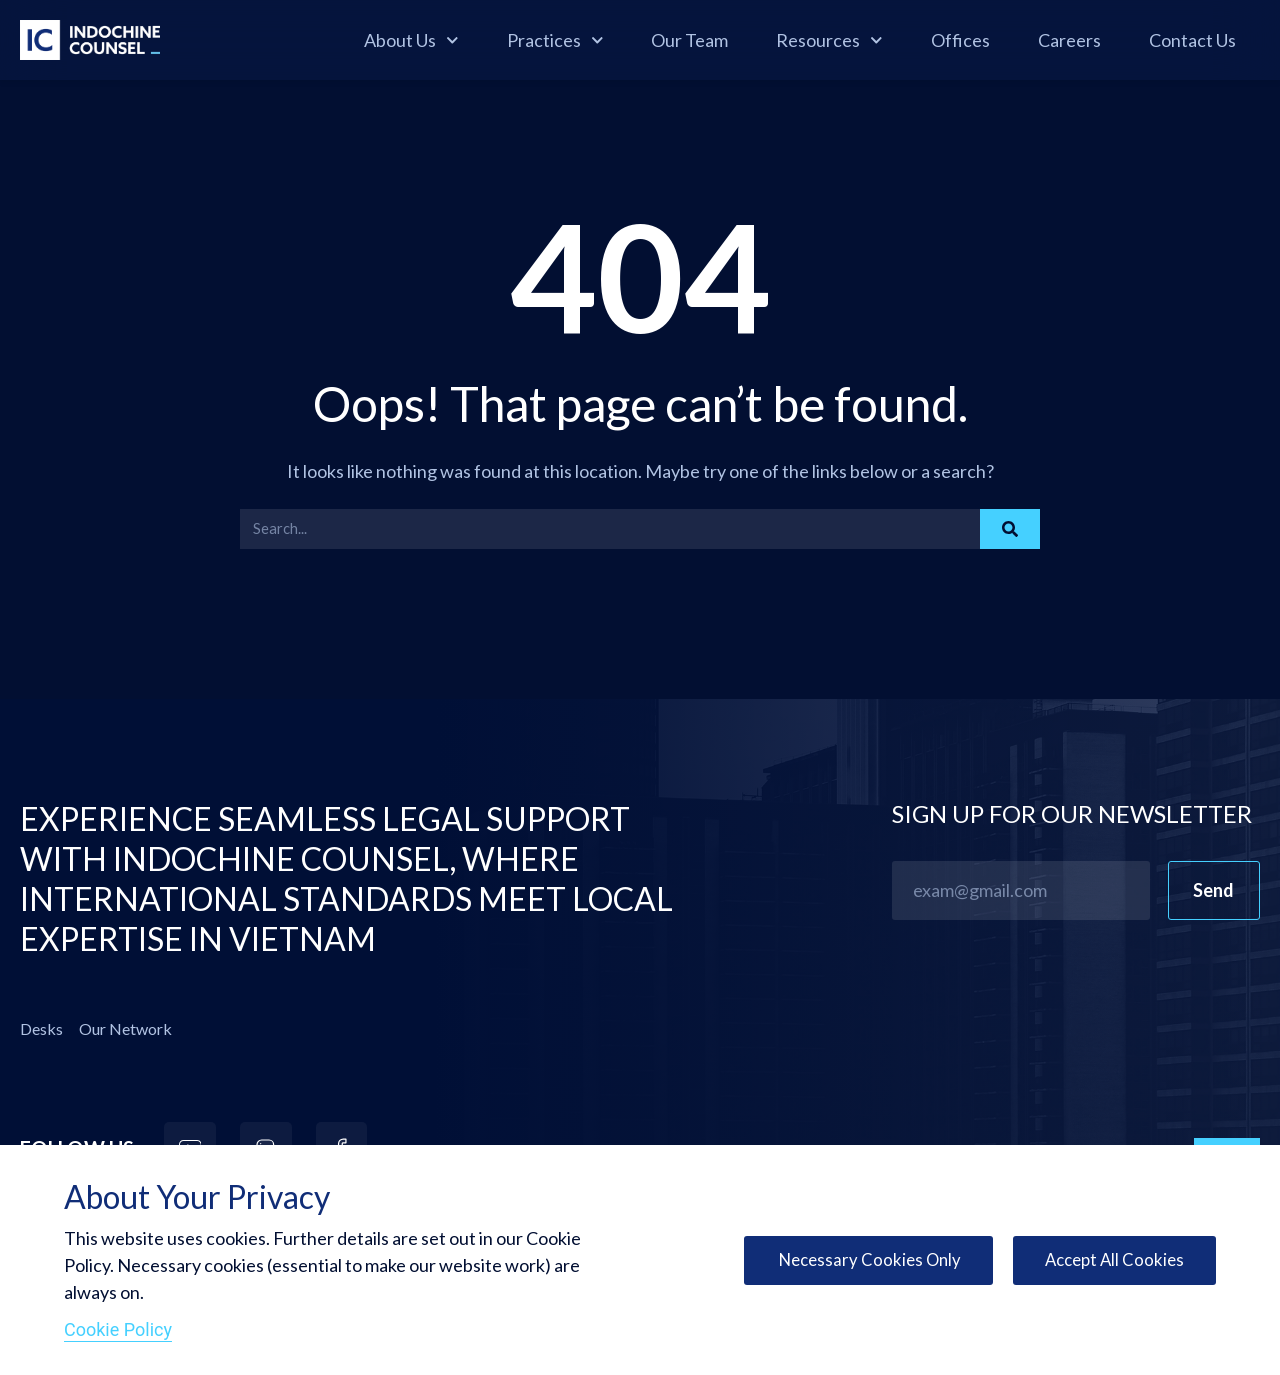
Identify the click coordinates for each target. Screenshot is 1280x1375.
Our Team (689, 40)
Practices (555, 40)
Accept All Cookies (1111, 1260)
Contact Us (1192, 40)
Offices (960, 40)
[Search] (1010, 529)
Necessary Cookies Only (857, 1260)
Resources (829, 40)
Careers (1069, 40)
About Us (411, 40)
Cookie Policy (118, 1329)
